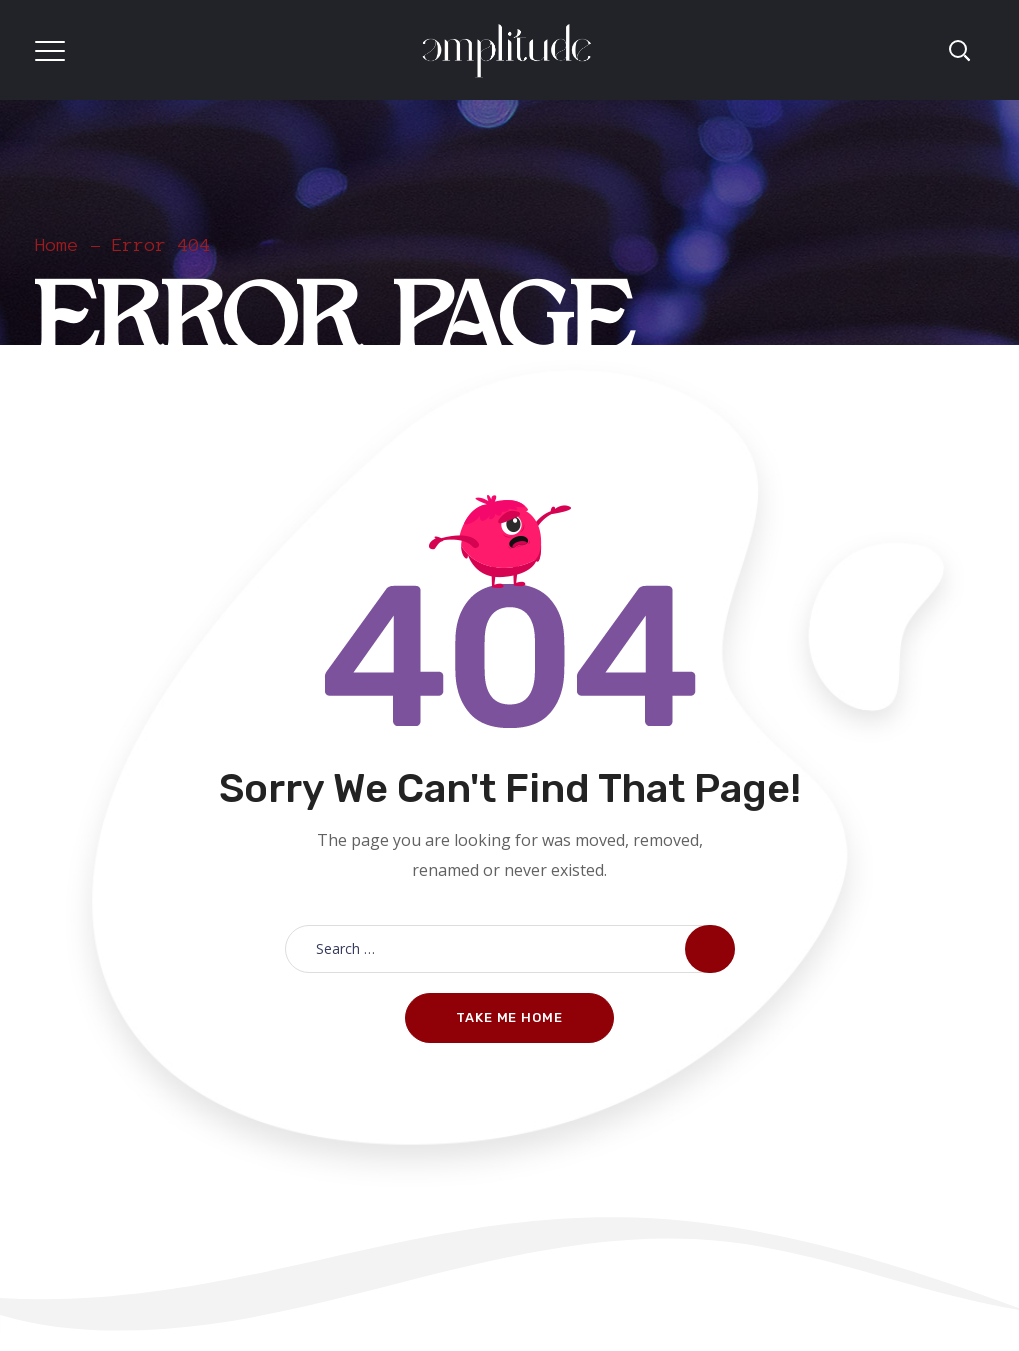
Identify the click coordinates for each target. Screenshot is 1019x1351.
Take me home (509, 1017)
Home (57, 245)
